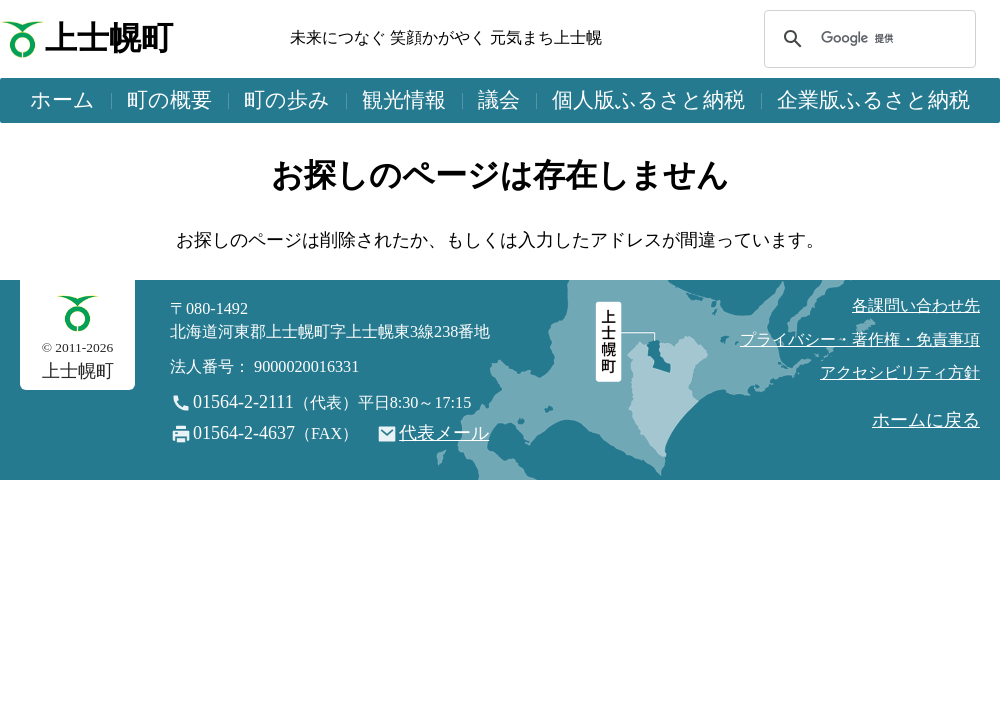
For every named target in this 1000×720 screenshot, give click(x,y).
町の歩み (287, 100)
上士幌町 (109, 38)
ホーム (62, 100)
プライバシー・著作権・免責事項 (860, 340)
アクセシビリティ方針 (900, 373)
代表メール (444, 433)
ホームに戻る (926, 420)
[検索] (867, 39)
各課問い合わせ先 (916, 306)
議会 (499, 100)
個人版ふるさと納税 (648, 100)
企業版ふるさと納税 (873, 100)
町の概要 (169, 100)
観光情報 (404, 100)
